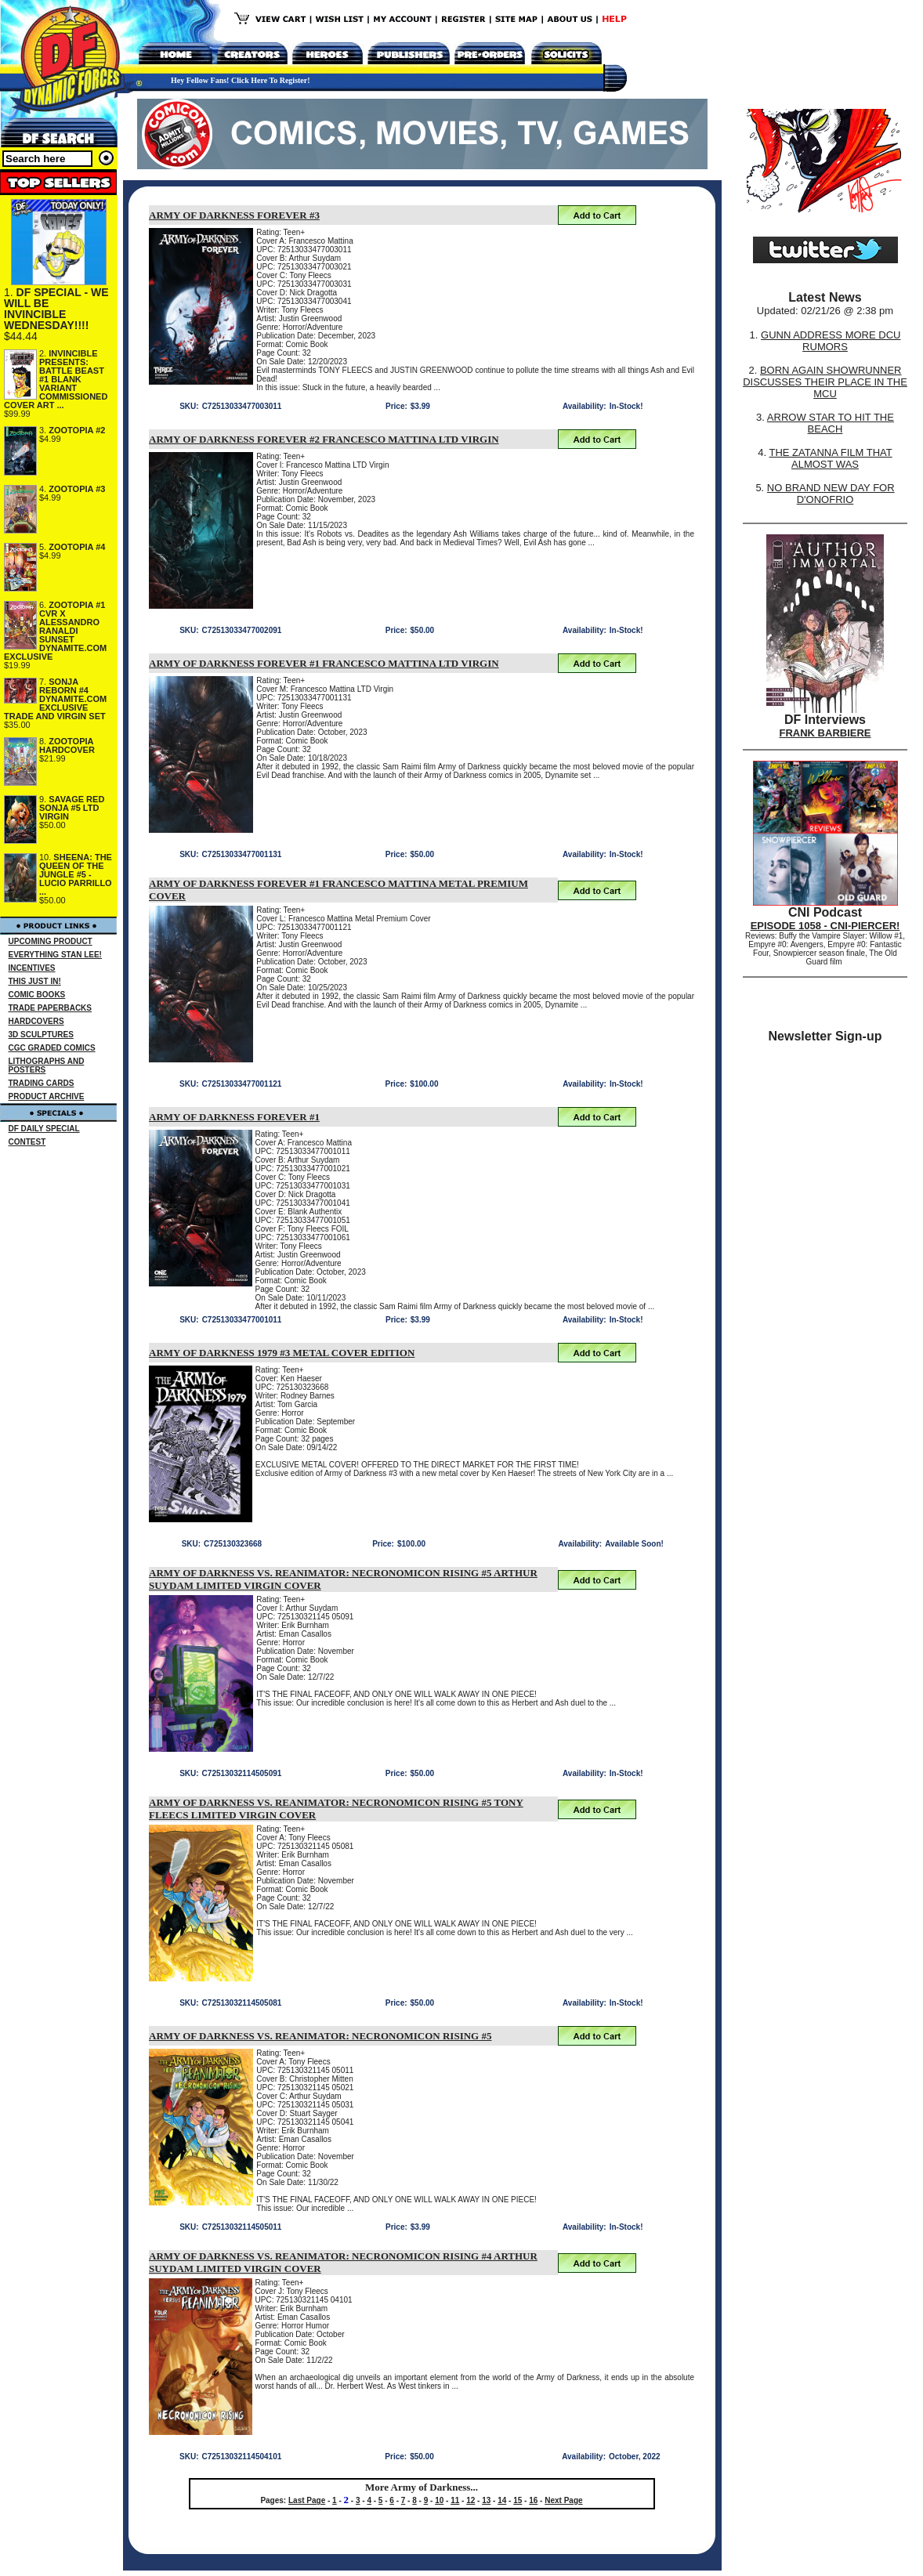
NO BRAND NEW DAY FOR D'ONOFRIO (831, 493)
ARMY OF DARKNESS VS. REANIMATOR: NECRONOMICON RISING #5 (320, 2036)
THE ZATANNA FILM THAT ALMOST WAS (830, 458)
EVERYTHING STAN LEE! (55, 954)
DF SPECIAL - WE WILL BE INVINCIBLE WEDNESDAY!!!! (56, 308)
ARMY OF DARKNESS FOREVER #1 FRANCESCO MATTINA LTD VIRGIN (324, 663)
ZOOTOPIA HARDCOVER (67, 745)
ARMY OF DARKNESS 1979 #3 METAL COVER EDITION (281, 1353)
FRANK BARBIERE (825, 733)
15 (517, 2500)
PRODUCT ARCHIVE (47, 1096)
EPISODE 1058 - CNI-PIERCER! (825, 926)
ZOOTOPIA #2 (77, 430)
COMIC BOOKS (37, 994)
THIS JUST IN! (35, 981)
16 (533, 2500)
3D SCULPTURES (41, 1034)
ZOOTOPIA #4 (77, 547)
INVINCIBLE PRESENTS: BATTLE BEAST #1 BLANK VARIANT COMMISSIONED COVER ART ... (55, 379)
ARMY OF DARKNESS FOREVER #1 (234, 1117)
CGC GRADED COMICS (52, 1048)
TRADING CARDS (41, 1083)
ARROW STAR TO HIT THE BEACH (830, 423)
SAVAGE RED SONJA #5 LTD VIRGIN (71, 807)
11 (455, 2500)
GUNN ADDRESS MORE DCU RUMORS (830, 341)
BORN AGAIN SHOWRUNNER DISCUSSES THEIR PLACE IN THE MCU (825, 382)
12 (470, 2500)
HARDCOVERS (36, 1021)
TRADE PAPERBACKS (50, 1008)
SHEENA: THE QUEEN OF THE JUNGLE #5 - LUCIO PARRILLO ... (75, 874)
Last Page (306, 2500)
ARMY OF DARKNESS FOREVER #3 (234, 215)
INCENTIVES (32, 968)
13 (486, 2500)
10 (439, 2500)
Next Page (563, 2500)
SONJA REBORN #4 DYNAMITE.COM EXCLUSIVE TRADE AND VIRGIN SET (55, 699)
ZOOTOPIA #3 (77, 489)
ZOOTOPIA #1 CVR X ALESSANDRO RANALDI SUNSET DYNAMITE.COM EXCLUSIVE (55, 630)
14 (502, 2500)
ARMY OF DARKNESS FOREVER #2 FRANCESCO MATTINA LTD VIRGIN (324, 439)
